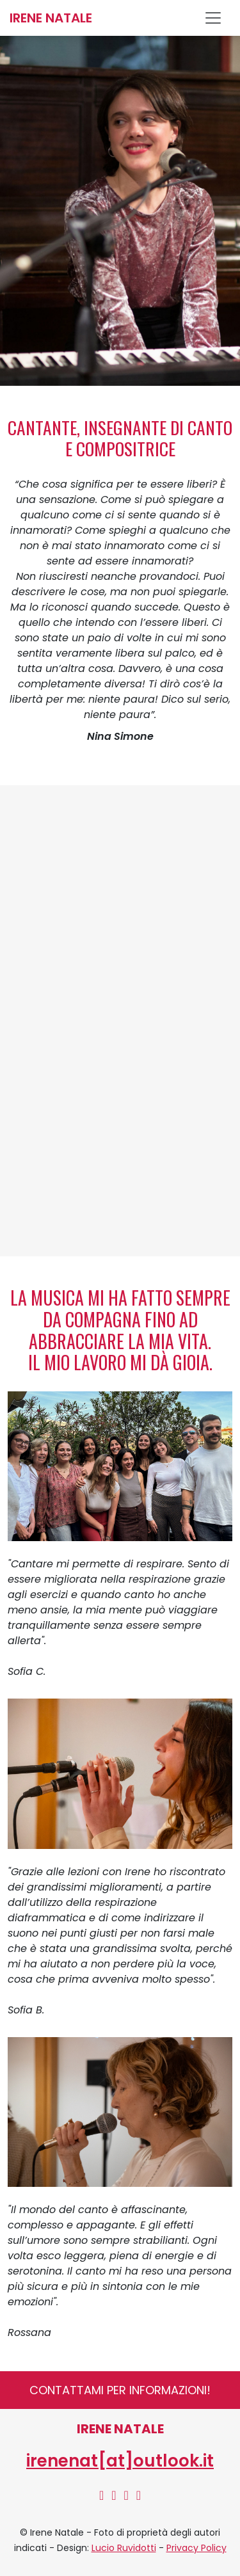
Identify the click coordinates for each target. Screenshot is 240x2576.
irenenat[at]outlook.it (120, 2460)
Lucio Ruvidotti (124, 2547)
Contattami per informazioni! (120, 2390)
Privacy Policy (196, 2547)
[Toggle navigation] (218, 18)
